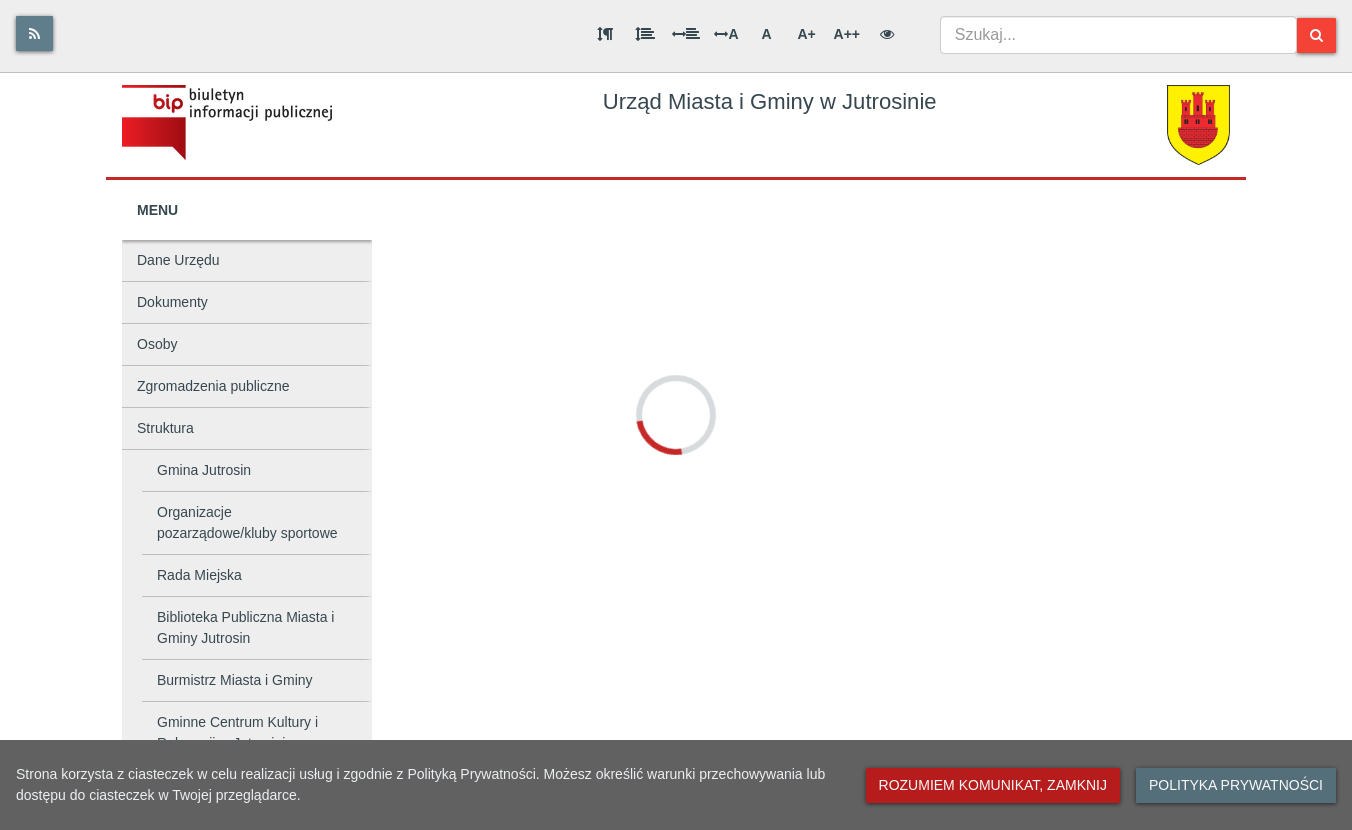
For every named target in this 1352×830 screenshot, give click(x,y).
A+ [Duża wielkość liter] (806, 34)
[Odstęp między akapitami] (605, 34)
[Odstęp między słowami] (686, 34)
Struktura (165, 428)
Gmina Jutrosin (204, 470)
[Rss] (34, 33)
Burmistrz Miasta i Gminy (235, 680)
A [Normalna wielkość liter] (766, 34)
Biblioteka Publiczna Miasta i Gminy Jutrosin (245, 627)
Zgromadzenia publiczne (213, 386)
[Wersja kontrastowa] (887, 34)
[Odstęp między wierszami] (645, 34)
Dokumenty (172, 302)
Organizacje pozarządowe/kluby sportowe (247, 522)
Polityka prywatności (1236, 785)
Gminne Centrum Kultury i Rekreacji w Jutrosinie (237, 732)
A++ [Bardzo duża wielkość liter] (847, 34)
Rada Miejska (199, 575)
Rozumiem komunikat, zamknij (993, 785)
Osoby (157, 344)
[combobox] (1118, 35)
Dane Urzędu (178, 260)
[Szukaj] (1316, 35)
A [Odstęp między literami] (726, 34)
